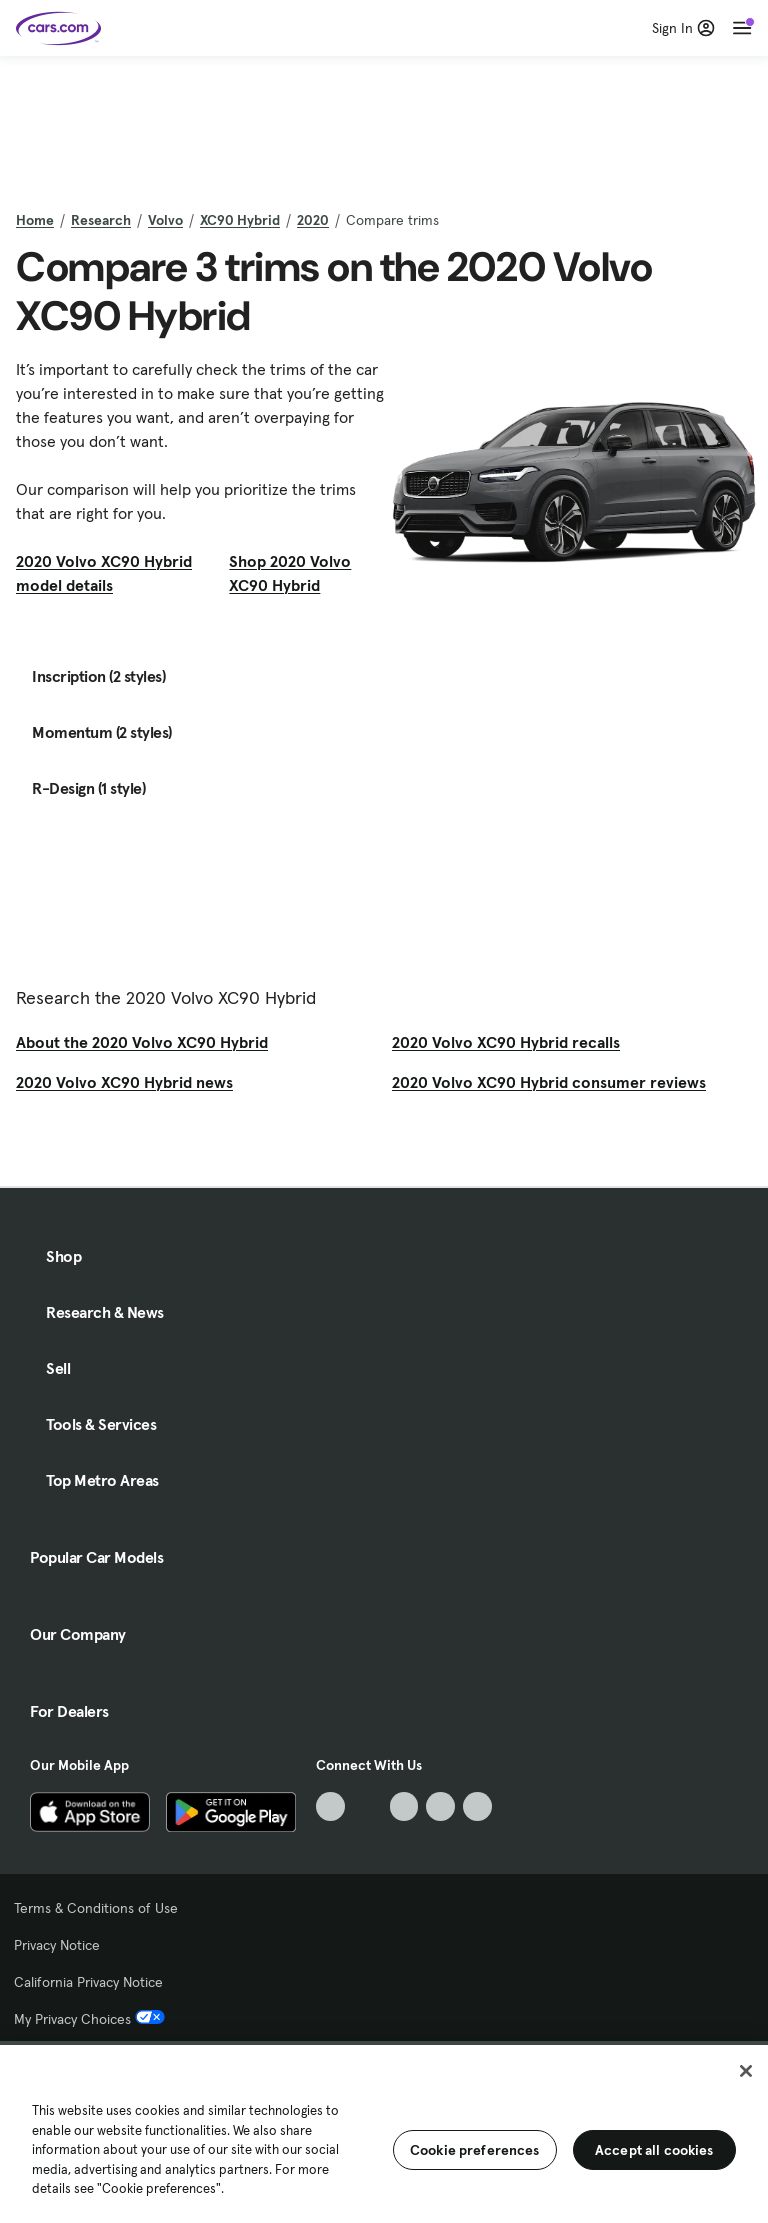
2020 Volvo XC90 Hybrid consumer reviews (549, 1082)
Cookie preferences (475, 2150)
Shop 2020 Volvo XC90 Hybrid (290, 573)
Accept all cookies (654, 2150)
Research (101, 220)
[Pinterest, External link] (477, 1806)
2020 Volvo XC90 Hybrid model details (104, 573)
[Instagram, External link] (440, 1806)
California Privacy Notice (88, 1982)
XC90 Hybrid (240, 220)
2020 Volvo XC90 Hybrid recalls (506, 1042)
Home (35, 220)
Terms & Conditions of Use (96, 1908)
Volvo (165, 220)
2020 (313, 220)
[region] (384, 2132)
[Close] (746, 2071)
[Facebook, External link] (367, 1806)
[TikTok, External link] (330, 1806)
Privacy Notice (57, 1945)
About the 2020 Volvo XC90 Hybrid (142, 1042)
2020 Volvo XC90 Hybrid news (124, 1082)
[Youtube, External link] (404, 1806)
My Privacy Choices (89, 2019)
